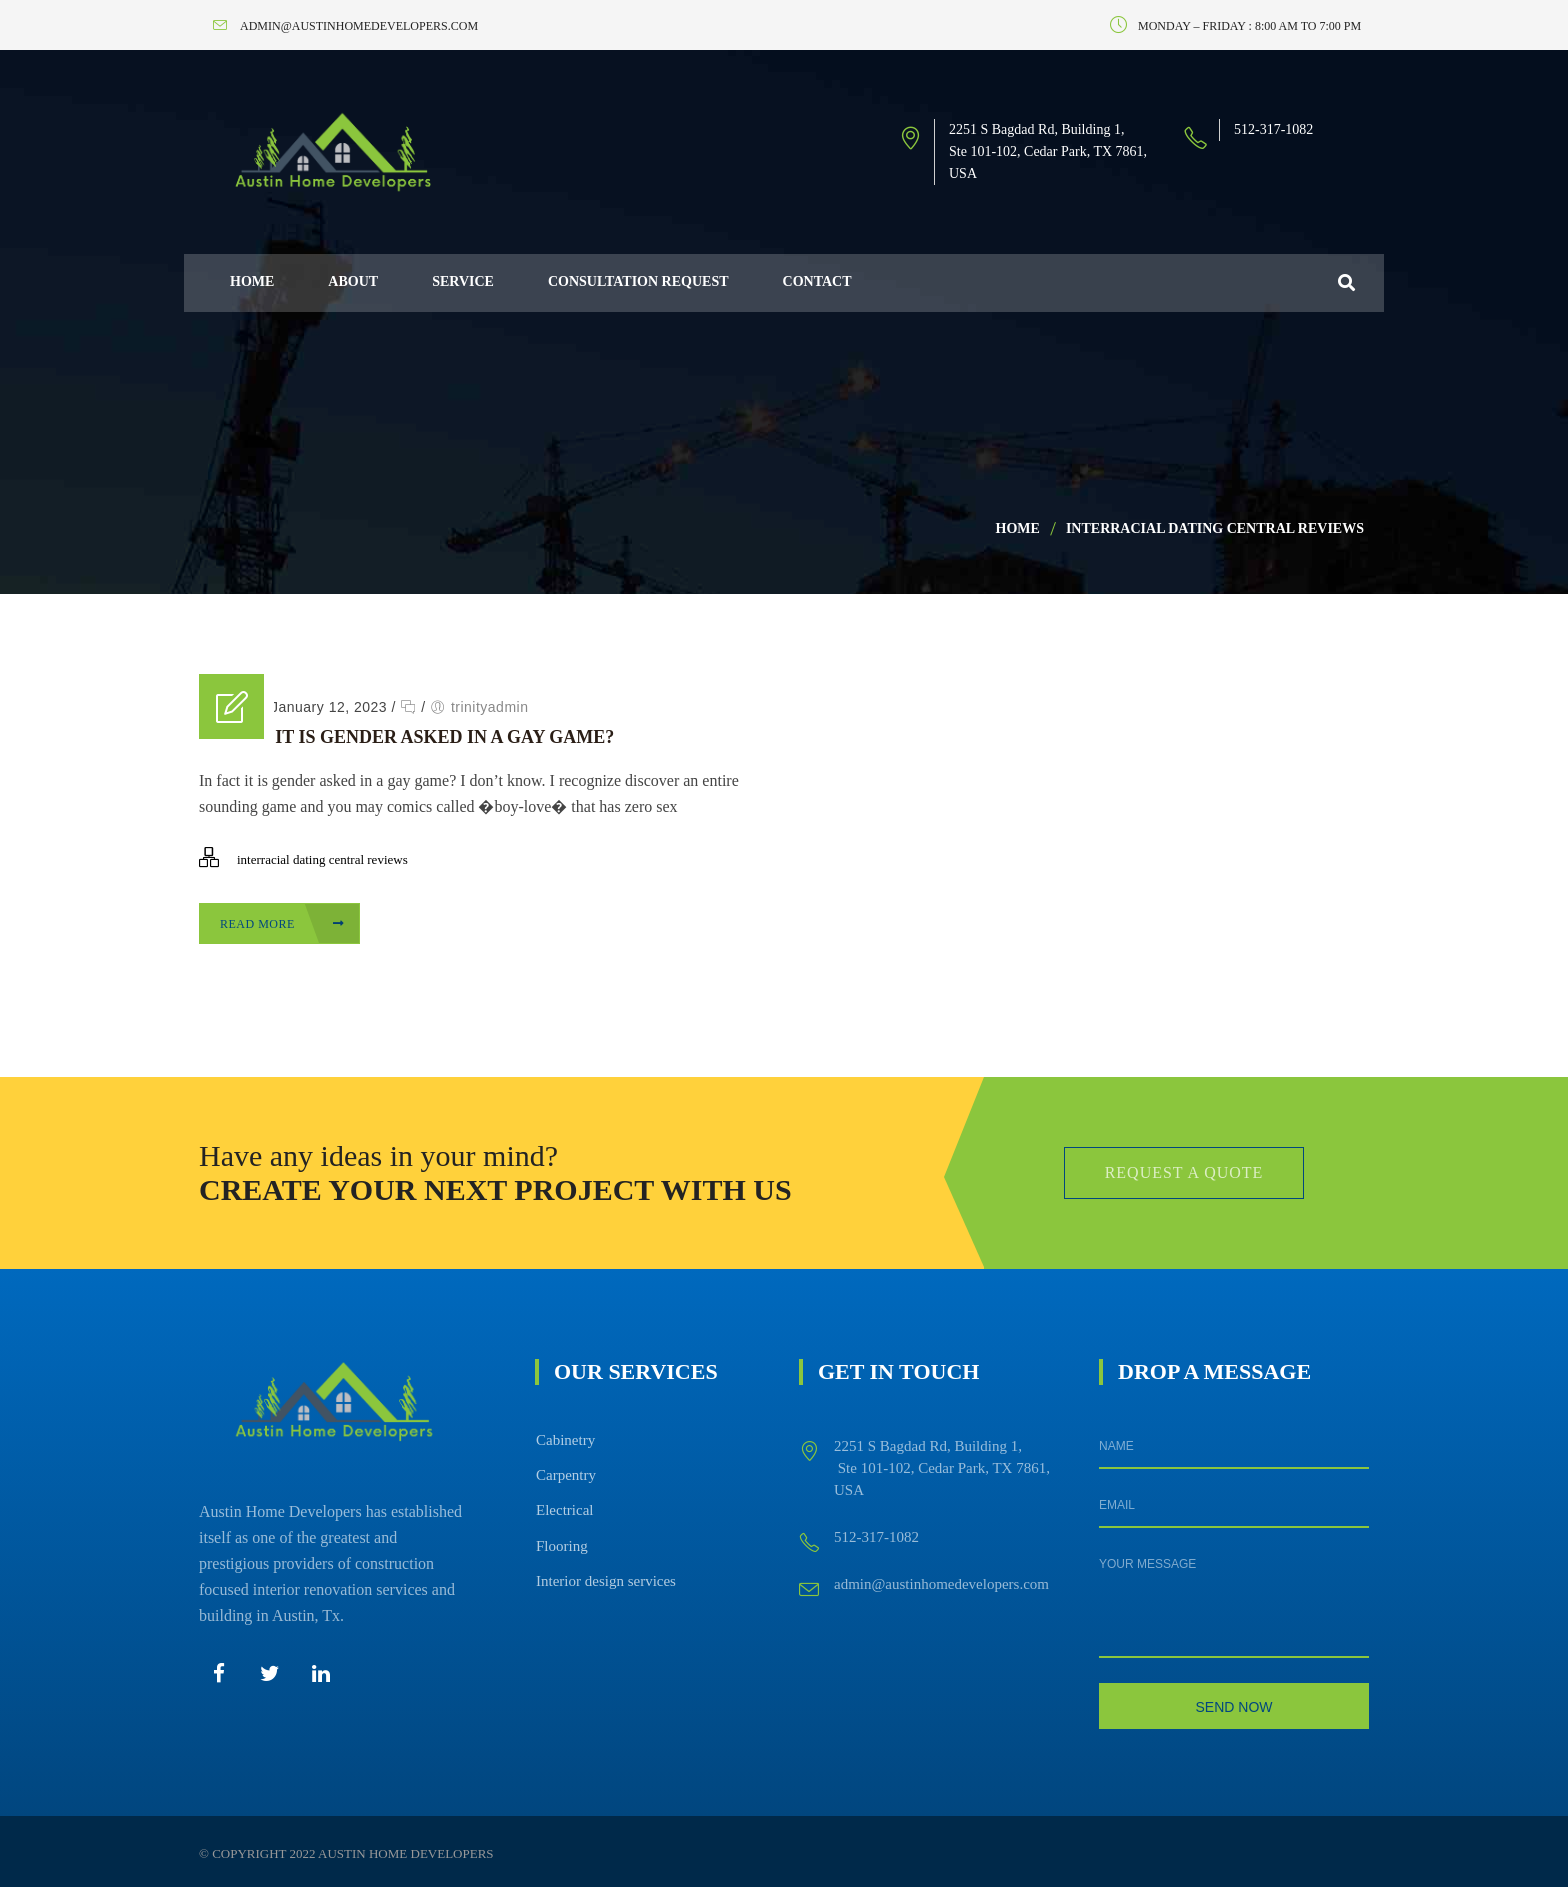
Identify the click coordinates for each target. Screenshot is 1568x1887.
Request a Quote (1184, 1172)
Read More (282, 924)
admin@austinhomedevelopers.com (941, 1584)
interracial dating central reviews (1215, 528)
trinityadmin (490, 707)
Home (1018, 528)
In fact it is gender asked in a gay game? (406, 737)
